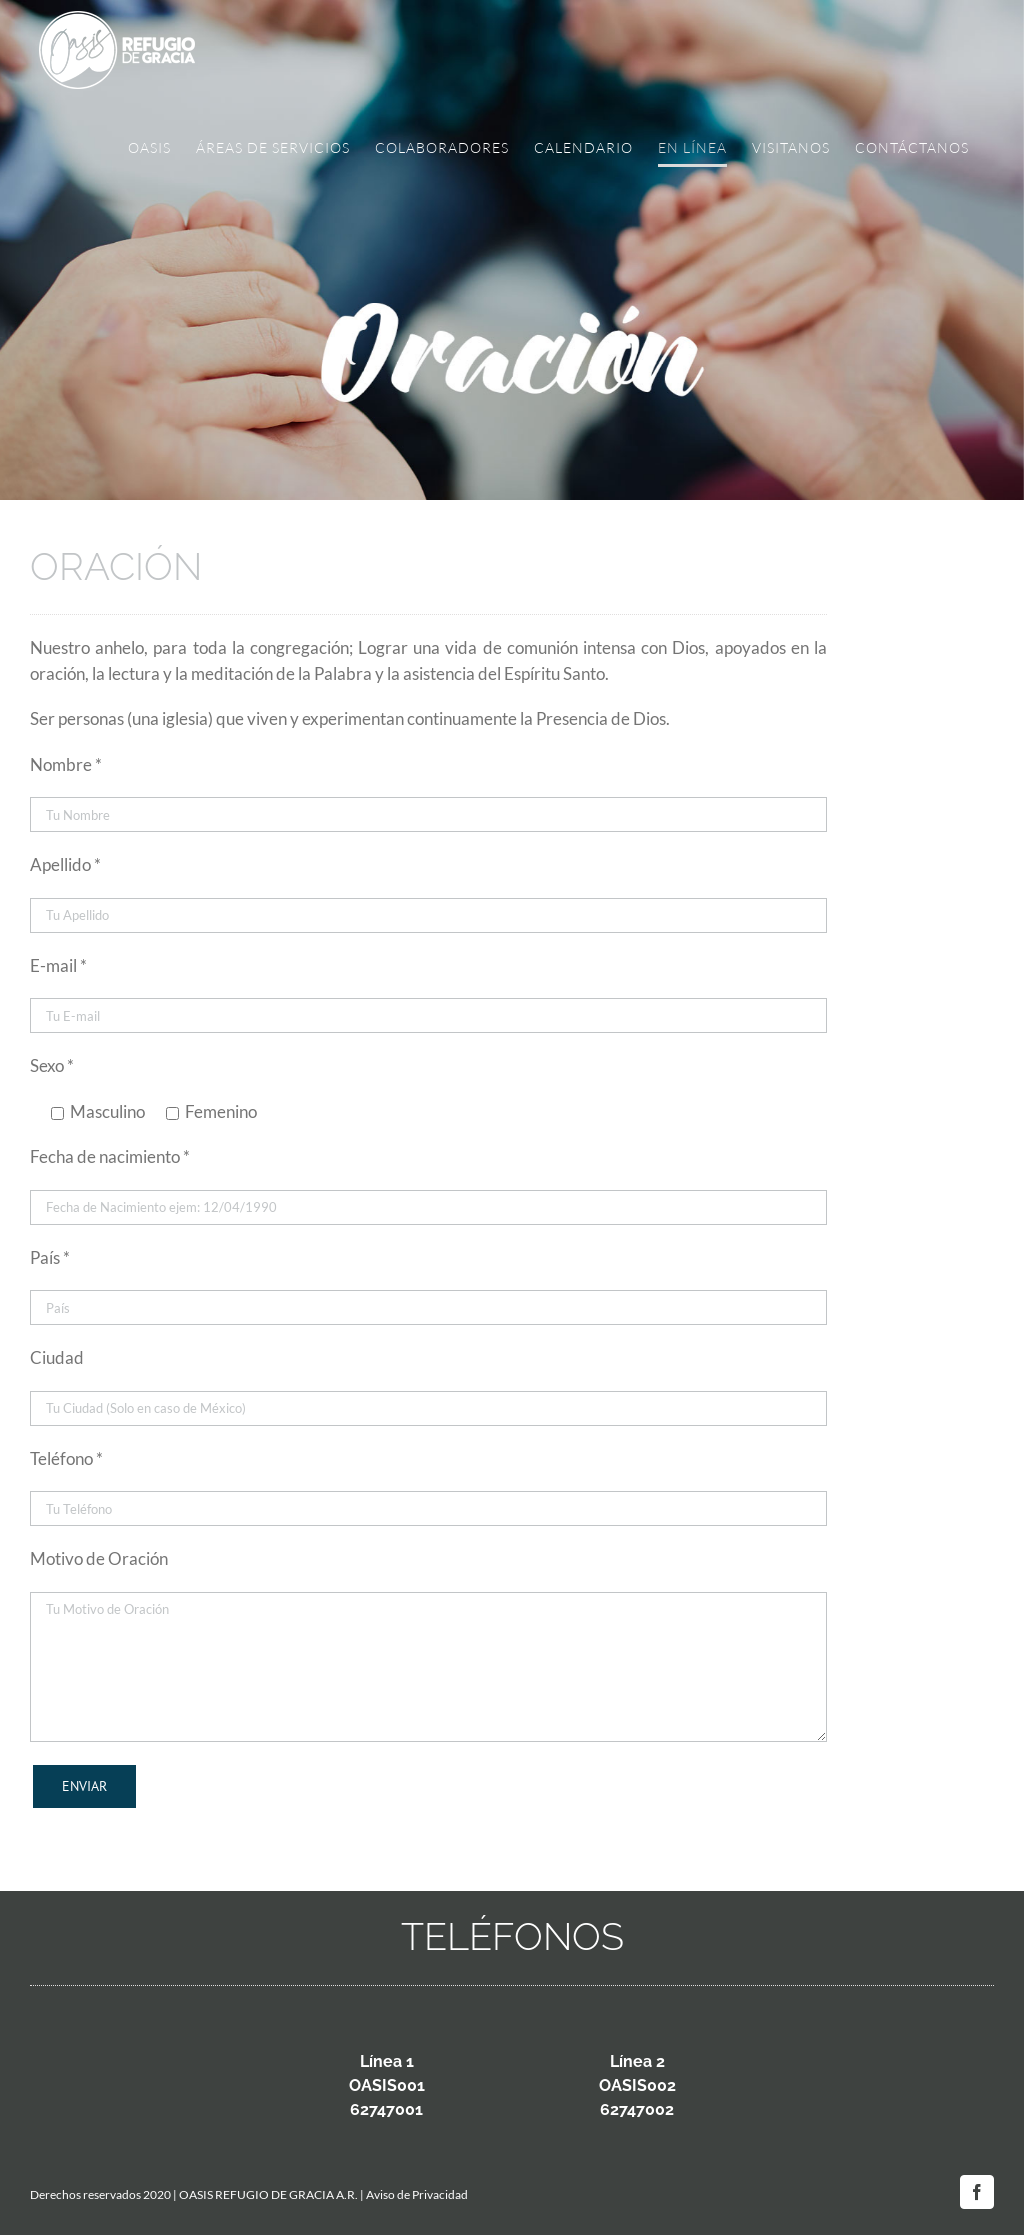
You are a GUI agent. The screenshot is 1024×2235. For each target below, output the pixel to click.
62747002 (637, 2109)
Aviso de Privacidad (417, 2194)
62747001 (386, 2109)
